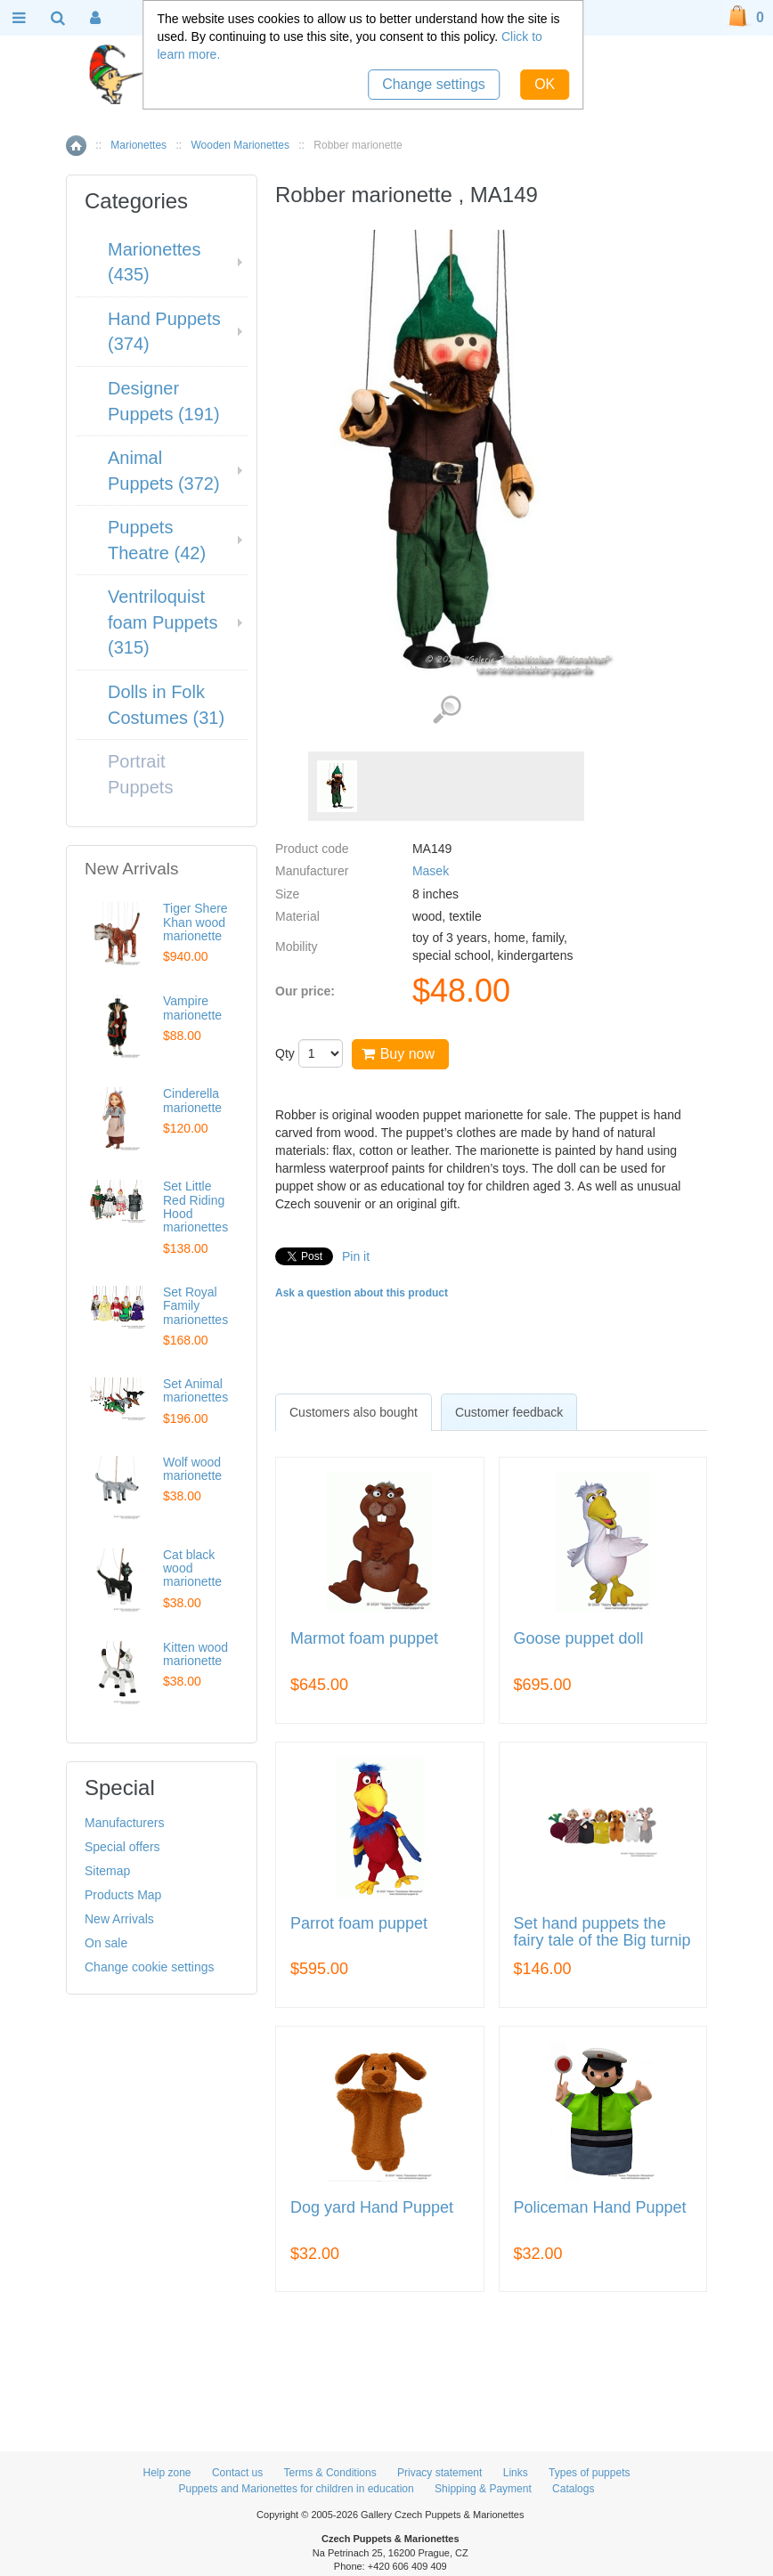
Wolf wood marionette (192, 1469)
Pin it (356, 1256)
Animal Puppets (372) (164, 470)
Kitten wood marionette (195, 1654)
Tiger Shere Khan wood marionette (195, 922)
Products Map (123, 1895)
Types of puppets (589, 2472)
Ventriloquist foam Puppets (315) (162, 622)
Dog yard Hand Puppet (371, 2207)
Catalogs (573, 2489)
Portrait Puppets (140, 774)
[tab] (353, 1412)
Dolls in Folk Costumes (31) (166, 704)
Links (515, 2472)
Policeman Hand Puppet (600, 2207)
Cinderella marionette (192, 1100)
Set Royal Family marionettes (195, 1306)
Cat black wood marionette (192, 1568)
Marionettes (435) (154, 262)
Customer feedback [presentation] (509, 1412)
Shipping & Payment (483, 2489)
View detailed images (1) (446, 710)
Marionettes (138, 145)
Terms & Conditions (330, 2472)
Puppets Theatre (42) (157, 540)
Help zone (167, 2472)
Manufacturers (124, 1823)
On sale (106, 1943)
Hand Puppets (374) (164, 331)
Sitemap (107, 1871)
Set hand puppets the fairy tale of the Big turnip (602, 1932)
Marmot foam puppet (364, 1638)
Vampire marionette (192, 1007)
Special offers (122, 1847)
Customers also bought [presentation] (353, 1412)
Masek (430, 871)
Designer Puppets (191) (164, 401)
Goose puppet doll (579, 1638)
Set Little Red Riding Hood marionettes (195, 1206)
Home (76, 145)
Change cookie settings (150, 1967)
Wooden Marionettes (240, 145)
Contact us (237, 2472)
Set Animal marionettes (195, 1390)
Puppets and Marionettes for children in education (296, 2489)
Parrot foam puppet (358, 1923)
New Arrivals (119, 1919)
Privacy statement (439, 2472)
